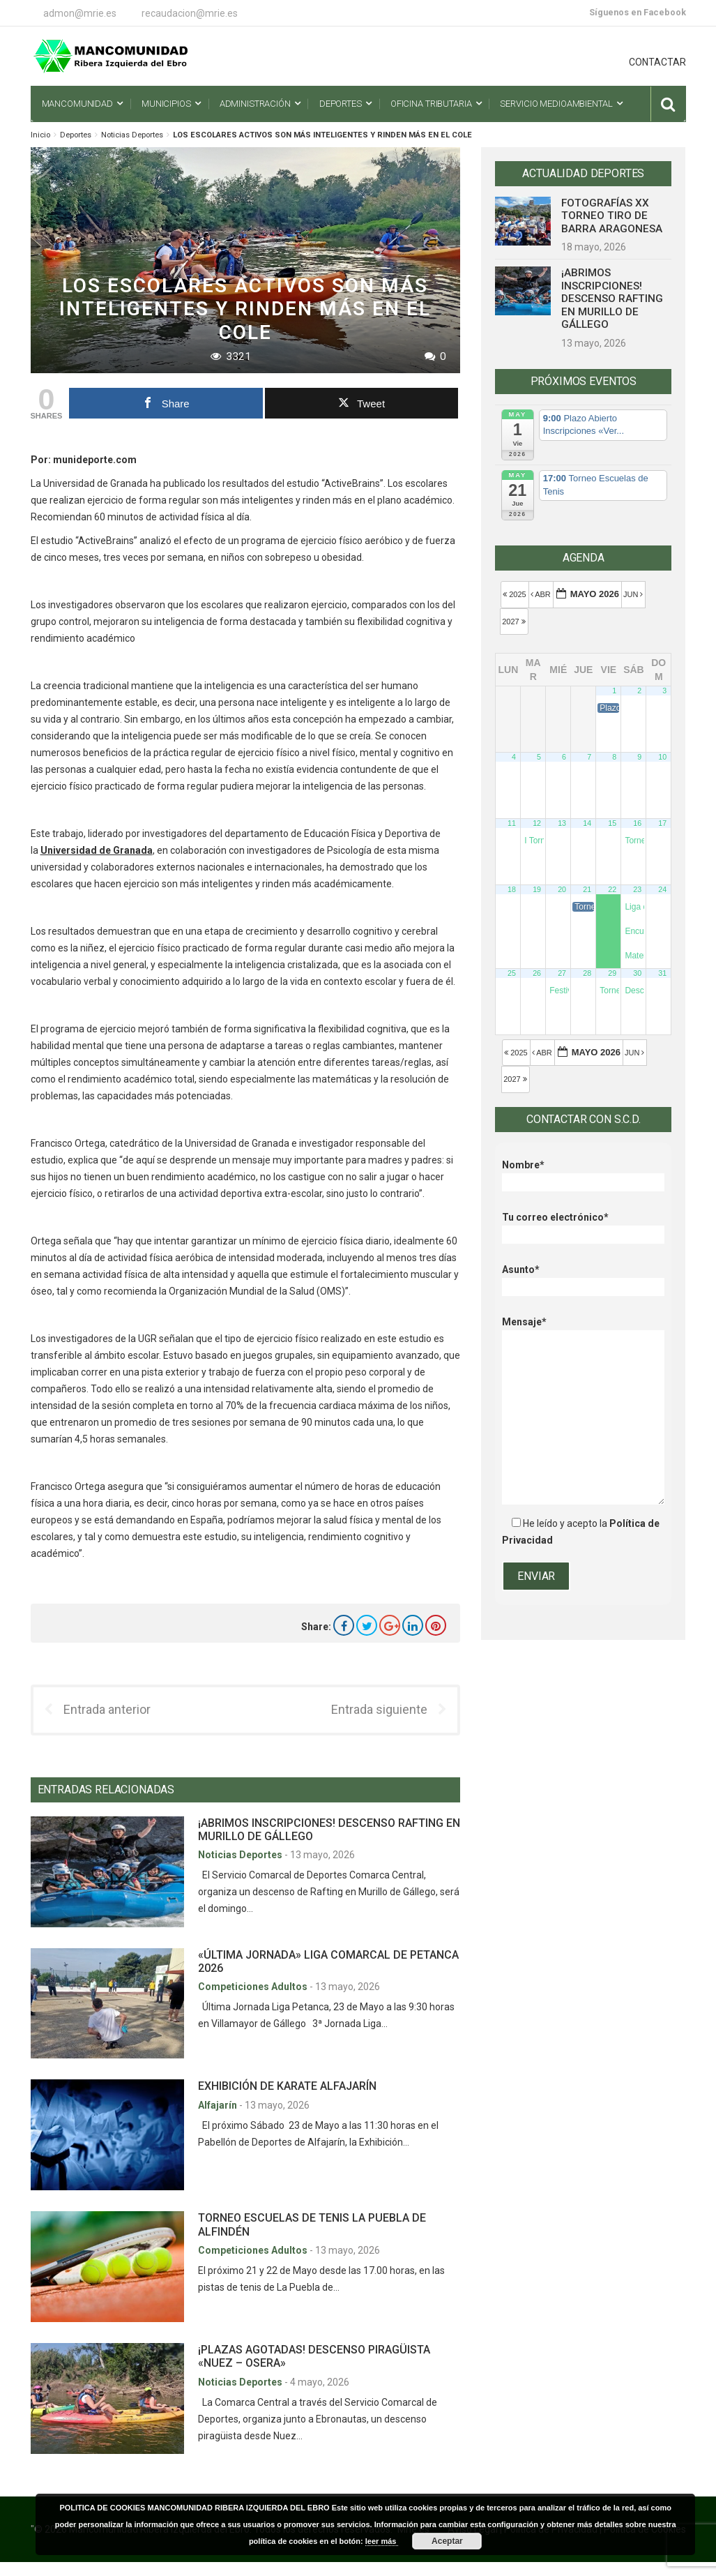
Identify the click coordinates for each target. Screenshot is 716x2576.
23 (637, 889)
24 (662, 889)
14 (587, 823)
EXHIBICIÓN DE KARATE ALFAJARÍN (287, 2086)
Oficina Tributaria (431, 103)
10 (662, 757)
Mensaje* (583, 1330)
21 (587, 889)
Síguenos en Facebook (637, 12)
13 (562, 823)
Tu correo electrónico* (583, 1226)
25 (512, 973)
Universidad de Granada (96, 850)
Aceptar (447, 2541)
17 (662, 823)
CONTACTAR (657, 62)
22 (612, 889)
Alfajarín (218, 2105)
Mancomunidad (77, 103)
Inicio (40, 135)
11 (512, 823)
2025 (515, 594)
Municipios (166, 103)
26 (537, 973)
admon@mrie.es (79, 13)
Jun (634, 594)
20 (562, 889)
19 (537, 889)
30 (637, 973)
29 (612, 973)
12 (537, 823)
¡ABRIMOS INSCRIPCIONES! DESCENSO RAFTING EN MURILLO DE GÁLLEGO (612, 298)
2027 (515, 621)
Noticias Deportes (132, 135)
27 (562, 973)
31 (662, 973)
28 (587, 973)
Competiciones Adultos (254, 1986)
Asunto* (583, 1278)
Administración (255, 103)
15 (612, 823)
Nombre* (583, 1173)
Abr (542, 594)
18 (512, 889)
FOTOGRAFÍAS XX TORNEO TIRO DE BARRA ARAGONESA (611, 216)
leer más (382, 2541)
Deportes (340, 103)
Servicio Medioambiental (556, 103)
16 (637, 823)
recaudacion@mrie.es (190, 13)
